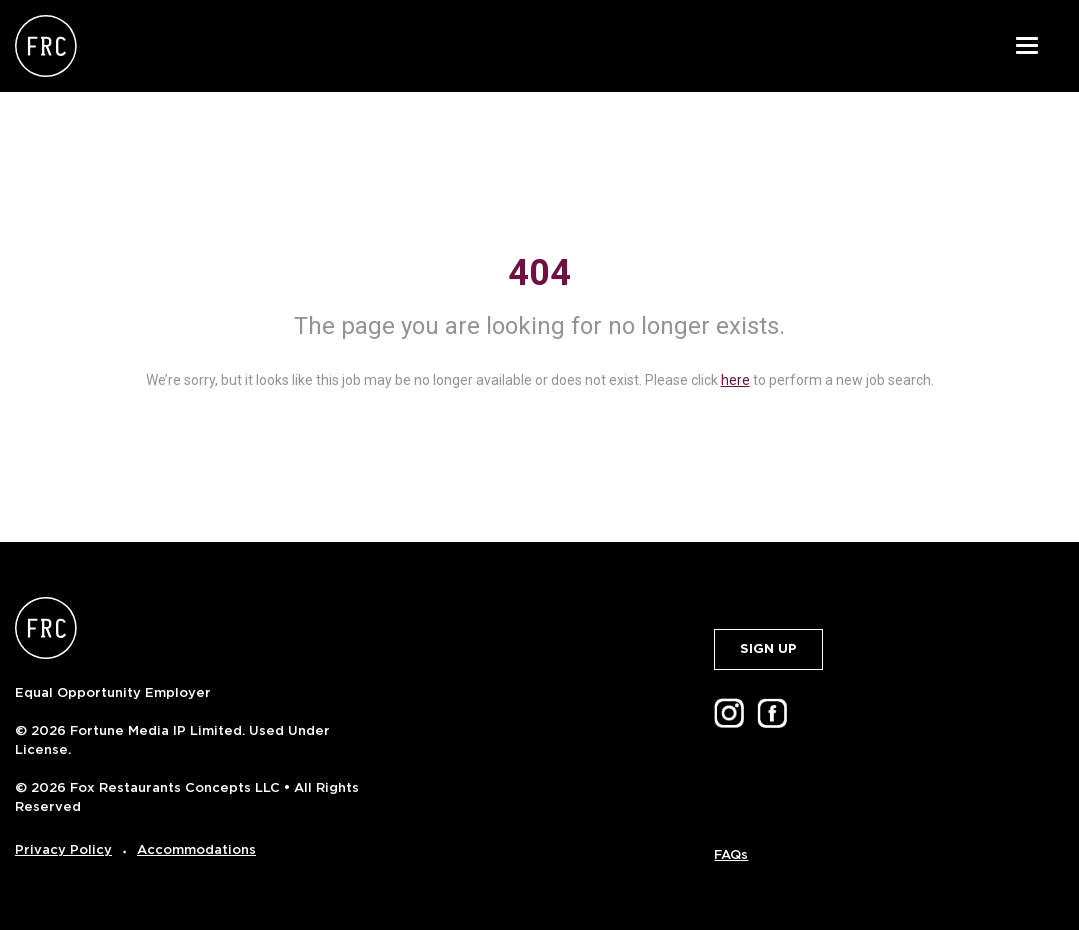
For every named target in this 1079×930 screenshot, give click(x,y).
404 (539, 273)
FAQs (731, 854)
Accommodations (196, 849)
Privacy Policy (63, 849)
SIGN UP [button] (768, 648)
